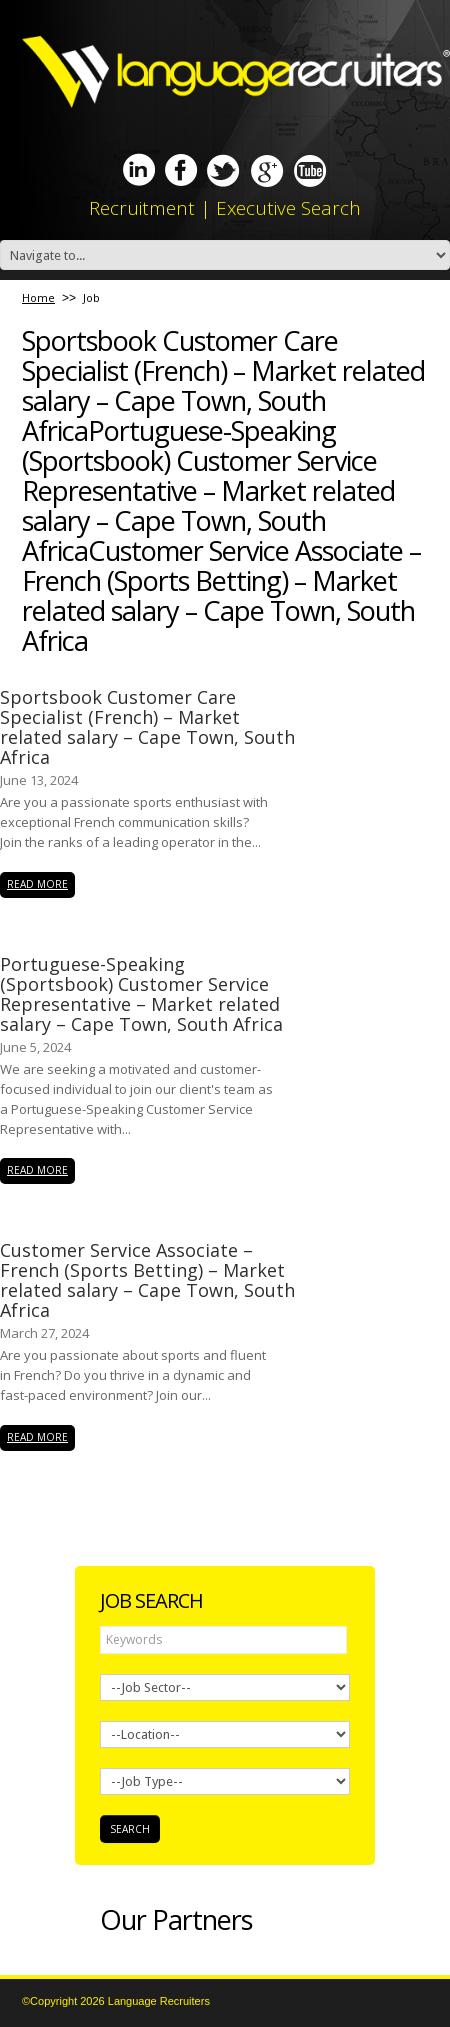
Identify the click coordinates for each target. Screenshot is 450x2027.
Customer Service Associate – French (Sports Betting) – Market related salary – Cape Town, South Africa (147, 1280)
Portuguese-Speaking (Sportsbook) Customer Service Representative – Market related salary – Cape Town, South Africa (141, 994)
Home (38, 297)
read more (37, 884)
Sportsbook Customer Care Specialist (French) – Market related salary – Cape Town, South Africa (147, 727)
